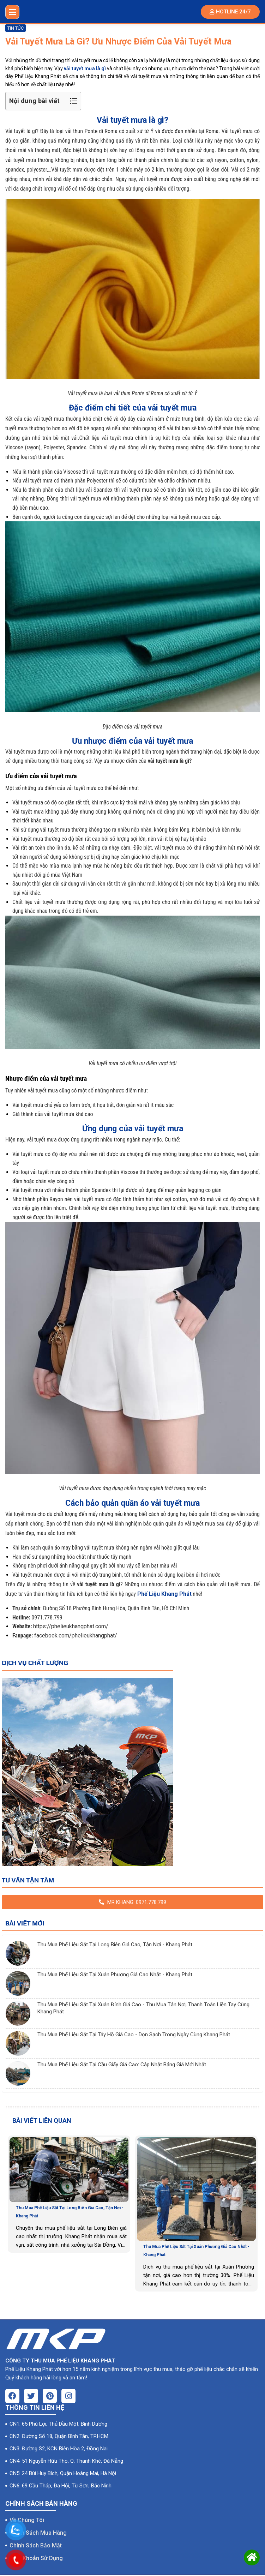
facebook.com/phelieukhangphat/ (75, 1635)
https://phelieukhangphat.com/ (70, 1626)
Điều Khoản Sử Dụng (36, 2554)
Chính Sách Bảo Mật (36, 2541)
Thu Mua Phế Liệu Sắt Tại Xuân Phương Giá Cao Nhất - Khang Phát (114, 1974)
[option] (69, 2194)
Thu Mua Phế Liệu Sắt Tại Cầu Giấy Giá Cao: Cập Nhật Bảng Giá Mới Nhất (121, 2064)
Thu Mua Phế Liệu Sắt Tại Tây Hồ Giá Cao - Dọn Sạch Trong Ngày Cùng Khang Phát (133, 2034)
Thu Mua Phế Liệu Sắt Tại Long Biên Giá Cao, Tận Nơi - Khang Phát (114, 1944)
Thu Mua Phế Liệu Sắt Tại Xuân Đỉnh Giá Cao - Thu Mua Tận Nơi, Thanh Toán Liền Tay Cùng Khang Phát (143, 2008)
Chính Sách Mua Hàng (38, 2529)
